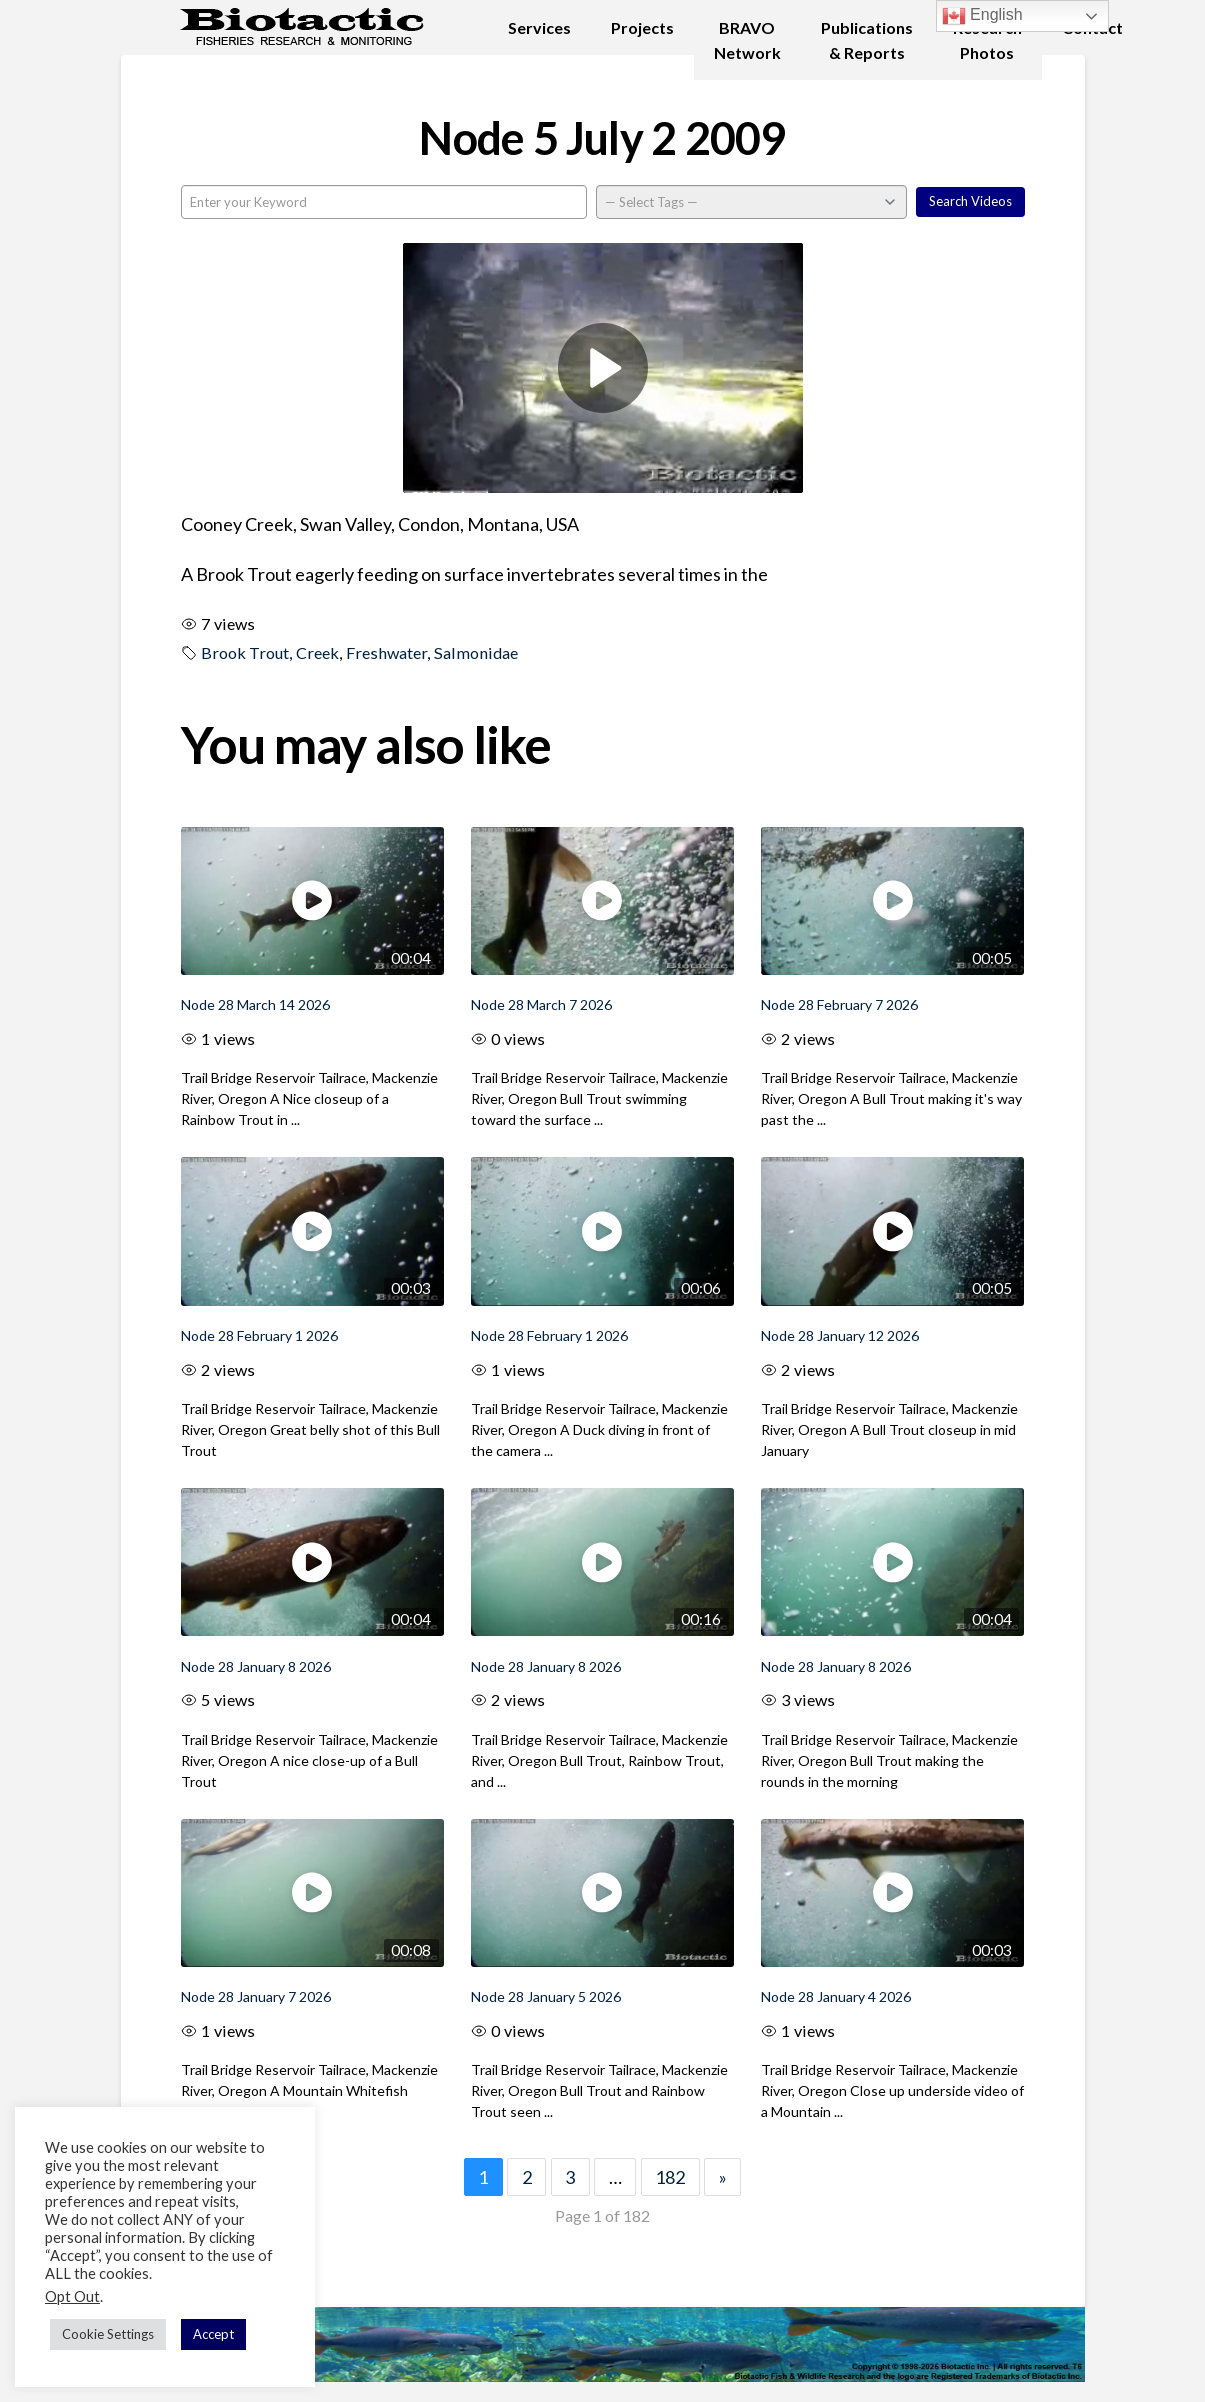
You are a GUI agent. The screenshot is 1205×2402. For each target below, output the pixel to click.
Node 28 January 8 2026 (256, 1666)
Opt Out (72, 2296)
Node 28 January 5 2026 (546, 1996)
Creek (317, 652)
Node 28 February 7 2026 (839, 1004)
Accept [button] (213, 2334)
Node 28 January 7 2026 (256, 1996)
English (982, 16)
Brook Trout (245, 652)
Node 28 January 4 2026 (836, 1996)
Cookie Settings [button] (108, 2334)
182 (670, 2177)
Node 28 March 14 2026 (255, 1004)
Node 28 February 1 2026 (259, 1335)
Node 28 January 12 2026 (840, 1335)
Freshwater (386, 652)
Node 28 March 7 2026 (541, 1004)
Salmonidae (476, 652)
